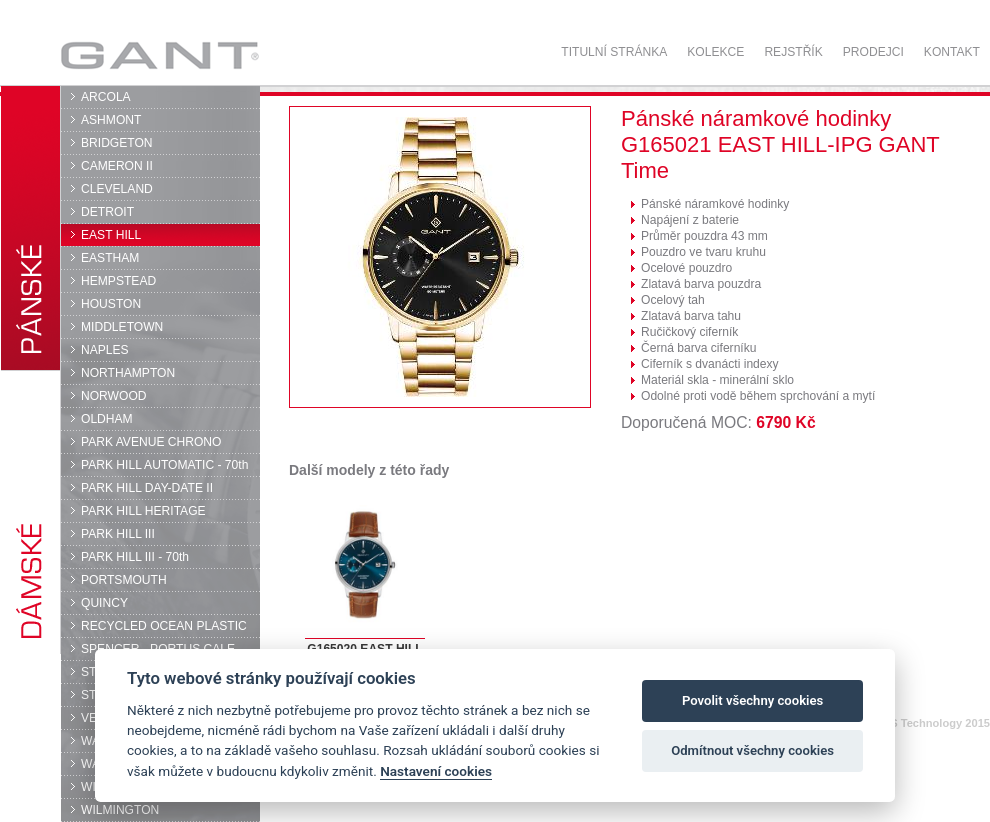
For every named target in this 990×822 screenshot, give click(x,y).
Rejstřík (793, 52)
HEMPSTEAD (118, 281)
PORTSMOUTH (124, 580)
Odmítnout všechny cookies (752, 750)
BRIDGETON (117, 143)
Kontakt (952, 52)
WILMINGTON (120, 810)
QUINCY (104, 603)
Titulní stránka (614, 52)
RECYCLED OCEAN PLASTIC (164, 626)
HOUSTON (111, 304)
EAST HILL (111, 235)
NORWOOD (114, 396)
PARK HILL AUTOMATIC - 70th (164, 465)
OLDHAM (107, 419)
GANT (159, 55)
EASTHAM (110, 258)
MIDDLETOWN (122, 327)
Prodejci (873, 52)
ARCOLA (106, 97)
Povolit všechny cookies (752, 700)
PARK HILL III (118, 534)
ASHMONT (111, 120)
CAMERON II (117, 166)
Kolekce (715, 52)
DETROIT (107, 212)
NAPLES (105, 350)
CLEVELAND (117, 189)
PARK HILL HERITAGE (143, 511)
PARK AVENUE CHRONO (151, 442)
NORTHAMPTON (128, 373)
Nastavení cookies (436, 771)
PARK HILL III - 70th (135, 557)
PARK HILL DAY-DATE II (147, 488)
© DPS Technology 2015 (926, 723)
